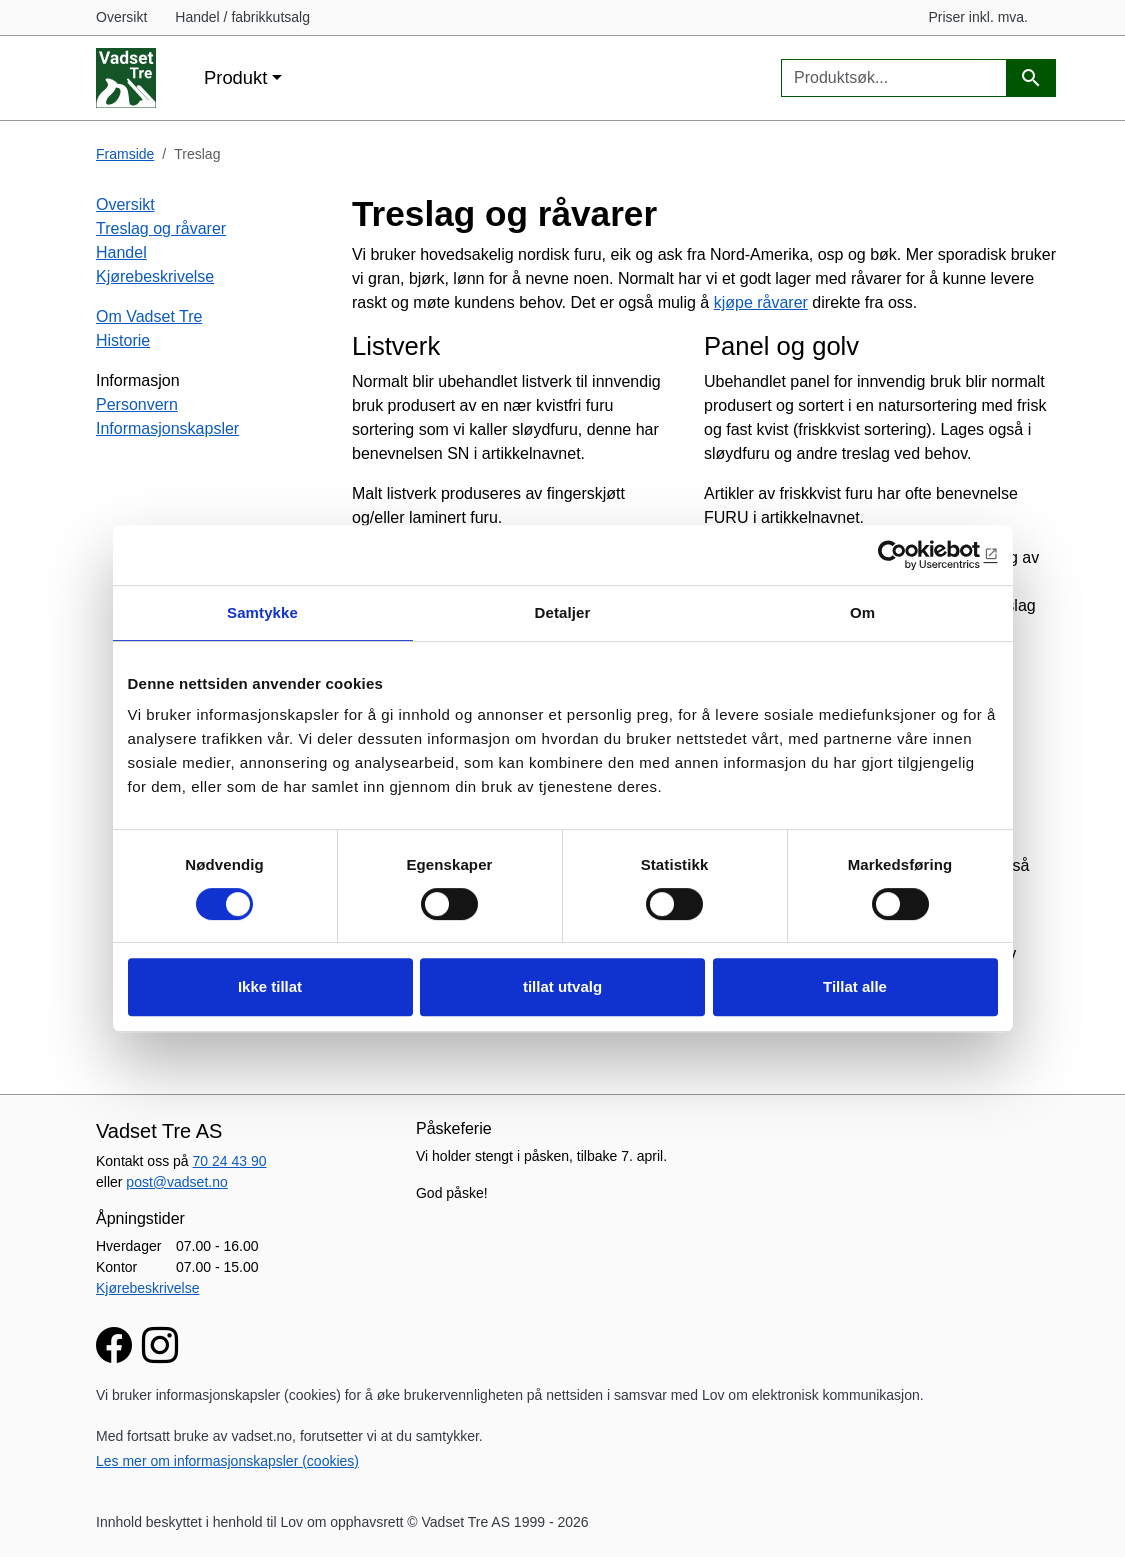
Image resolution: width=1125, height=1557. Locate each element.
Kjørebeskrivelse (155, 276)
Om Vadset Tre (149, 316)
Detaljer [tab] (563, 612)
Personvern (137, 404)
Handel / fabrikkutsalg (242, 17)
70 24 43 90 (230, 1161)
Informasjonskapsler (167, 428)
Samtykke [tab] (262, 612)
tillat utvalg (562, 986)
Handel (121, 252)
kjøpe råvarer (761, 302)
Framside (125, 154)
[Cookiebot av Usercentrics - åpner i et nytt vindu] (910, 555)
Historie (123, 340)
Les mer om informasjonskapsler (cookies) (227, 1461)
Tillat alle (855, 986)
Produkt (235, 77)
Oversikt (121, 17)
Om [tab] (862, 612)
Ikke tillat (270, 986)
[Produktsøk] (1031, 78)
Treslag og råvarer (161, 228)
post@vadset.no (176, 1182)
